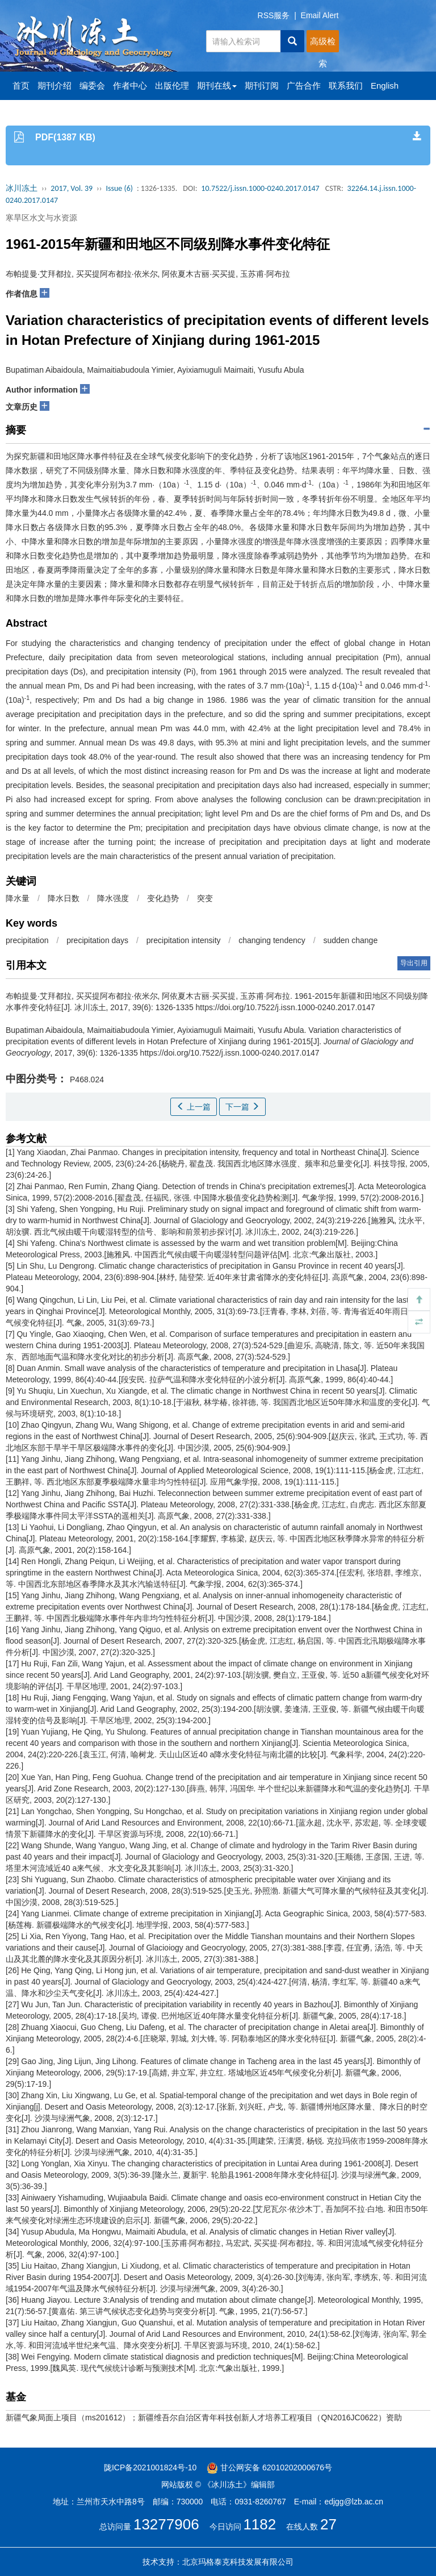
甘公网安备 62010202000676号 (269, 2467)
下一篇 (242, 1106)
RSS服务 (274, 15)
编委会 (92, 85)
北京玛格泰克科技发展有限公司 (238, 2561)
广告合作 (304, 85)
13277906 (166, 2524)
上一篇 (194, 1106)
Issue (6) (119, 188)
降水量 (18, 898)
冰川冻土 (21, 188)
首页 (21, 85)
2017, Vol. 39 (72, 188)
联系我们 (346, 85)
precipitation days (97, 940)
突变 (205, 898)
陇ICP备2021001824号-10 (150, 2467)
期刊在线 (217, 85)
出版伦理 (172, 85)
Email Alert (320, 15)
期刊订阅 (262, 85)
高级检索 (323, 44)
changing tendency (271, 940)
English (385, 85)
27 (328, 2524)
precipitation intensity (183, 940)
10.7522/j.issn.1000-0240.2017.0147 (260, 188)
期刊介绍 (54, 85)
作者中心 (130, 85)
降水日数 (63, 898)
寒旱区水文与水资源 (41, 217)
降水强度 (113, 898)
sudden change (350, 940)
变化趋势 (163, 898)
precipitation (27, 940)
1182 (259, 2524)
